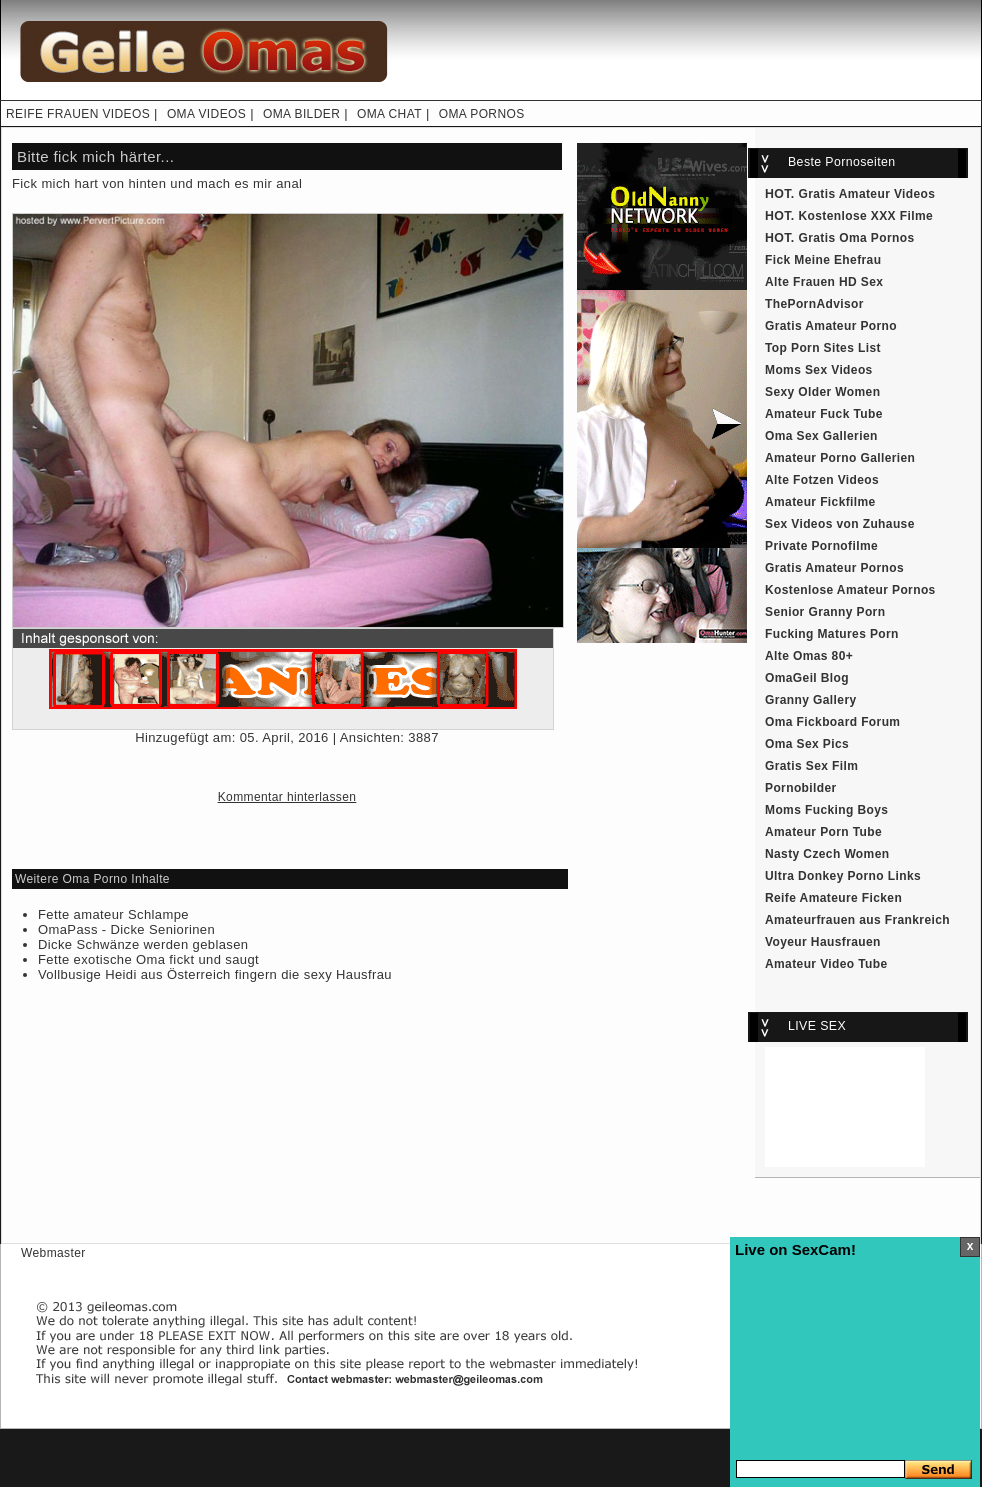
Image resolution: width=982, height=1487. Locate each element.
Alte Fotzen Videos (822, 480)
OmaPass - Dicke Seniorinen (126, 929)
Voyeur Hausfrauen (823, 942)
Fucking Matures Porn (832, 634)
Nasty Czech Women (827, 854)
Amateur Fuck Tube (824, 414)
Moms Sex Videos (819, 370)
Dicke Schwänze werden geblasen (143, 944)
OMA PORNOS (482, 114)
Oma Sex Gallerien (821, 436)
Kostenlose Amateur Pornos (850, 590)
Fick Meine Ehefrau (823, 260)
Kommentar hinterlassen (287, 797)
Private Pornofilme (821, 546)
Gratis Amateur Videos (867, 194)
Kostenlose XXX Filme (866, 216)
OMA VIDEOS (206, 114)
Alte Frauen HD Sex (824, 282)
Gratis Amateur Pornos (834, 568)
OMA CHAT (389, 114)
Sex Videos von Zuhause (840, 524)
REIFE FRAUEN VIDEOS (78, 114)
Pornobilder (801, 788)
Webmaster (53, 1253)
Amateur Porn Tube (823, 832)
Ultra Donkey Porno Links (843, 876)
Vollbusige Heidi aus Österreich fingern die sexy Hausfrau (215, 974)
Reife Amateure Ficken (833, 898)
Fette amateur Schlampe (113, 914)
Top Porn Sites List (823, 348)
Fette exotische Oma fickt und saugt (148, 959)
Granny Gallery (811, 700)
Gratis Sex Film (811, 766)
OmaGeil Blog (807, 678)
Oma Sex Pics (807, 744)
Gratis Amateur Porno (831, 326)
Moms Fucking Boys (826, 810)
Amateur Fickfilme (820, 502)
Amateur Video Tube (826, 964)
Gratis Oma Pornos (857, 238)
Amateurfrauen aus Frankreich (857, 920)
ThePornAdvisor (814, 304)
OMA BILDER (301, 114)
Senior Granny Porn (825, 612)
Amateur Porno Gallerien (840, 458)
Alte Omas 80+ (809, 656)
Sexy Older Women (822, 392)
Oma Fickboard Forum (832, 722)
